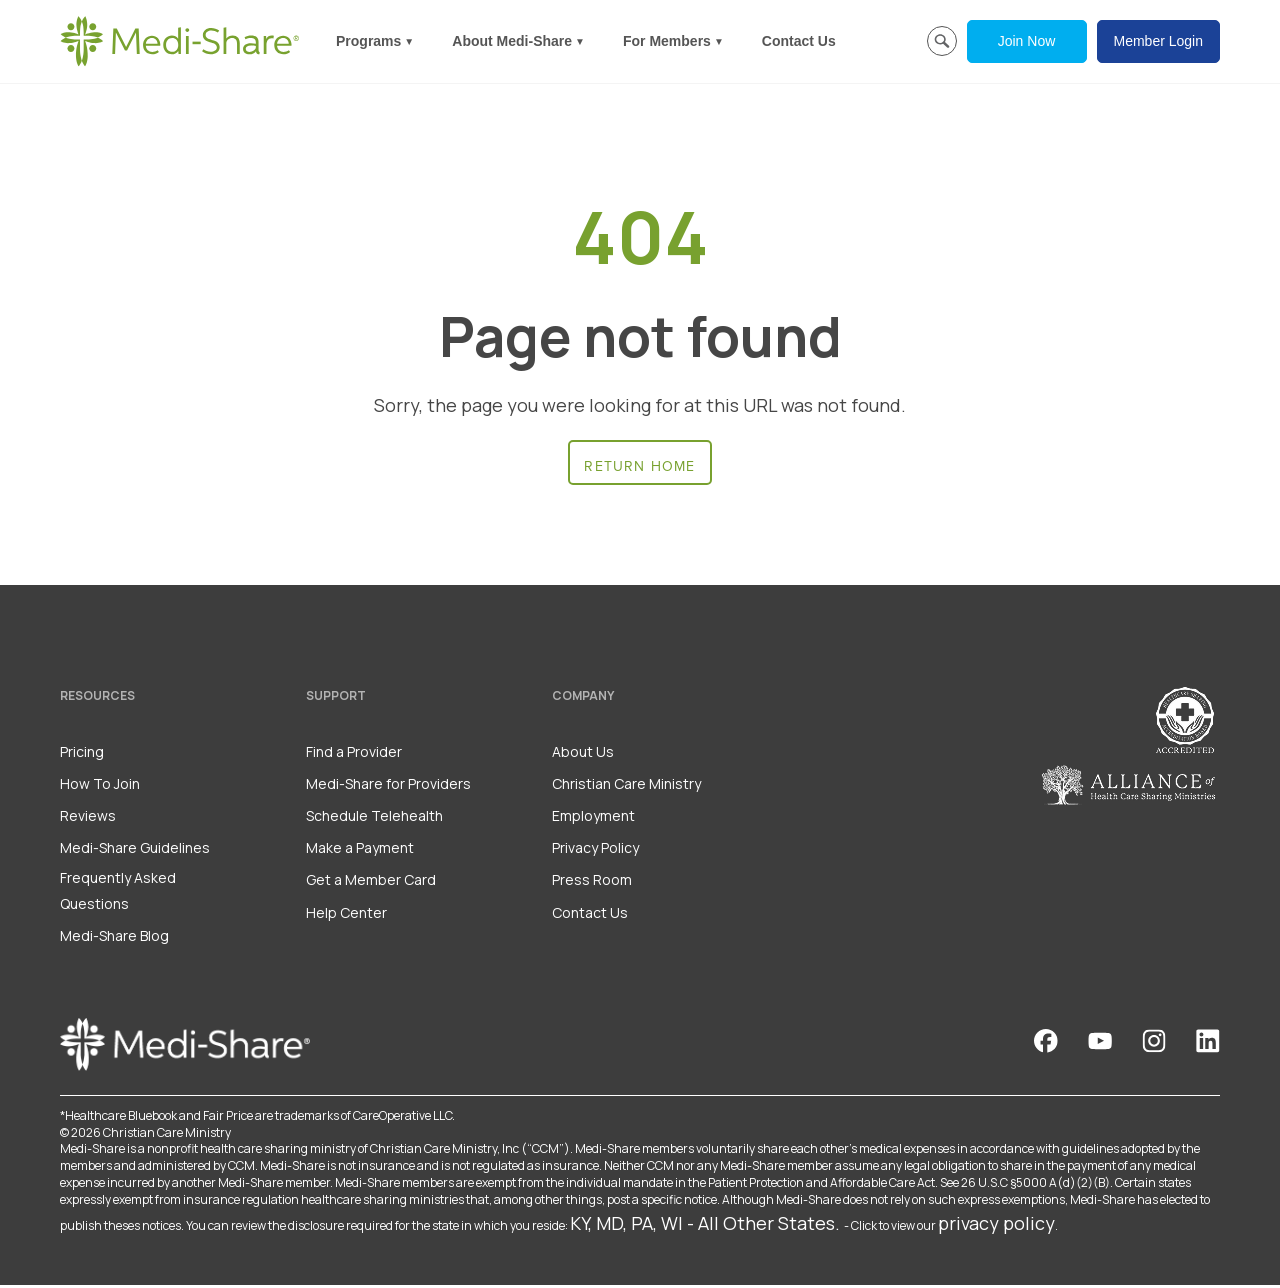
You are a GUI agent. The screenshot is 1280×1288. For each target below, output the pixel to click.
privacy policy (996, 1226)
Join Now (1027, 41)
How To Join (100, 786)
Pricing (82, 754)
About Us (583, 754)
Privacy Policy (595, 851)
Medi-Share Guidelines (135, 851)
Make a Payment (360, 851)
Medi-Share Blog (114, 938)
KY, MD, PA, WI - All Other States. (705, 1226)
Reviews (88, 818)
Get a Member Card (371, 883)
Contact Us (799, 41)
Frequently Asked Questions (118, 894)
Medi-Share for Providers (388, 786)
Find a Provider (354, 754)
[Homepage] (180, 41)
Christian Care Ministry (626, 786)
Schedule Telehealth (374, 818)
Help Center (346, 915)
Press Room (592, 883)
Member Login (1159, 41)
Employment (593, 818)
